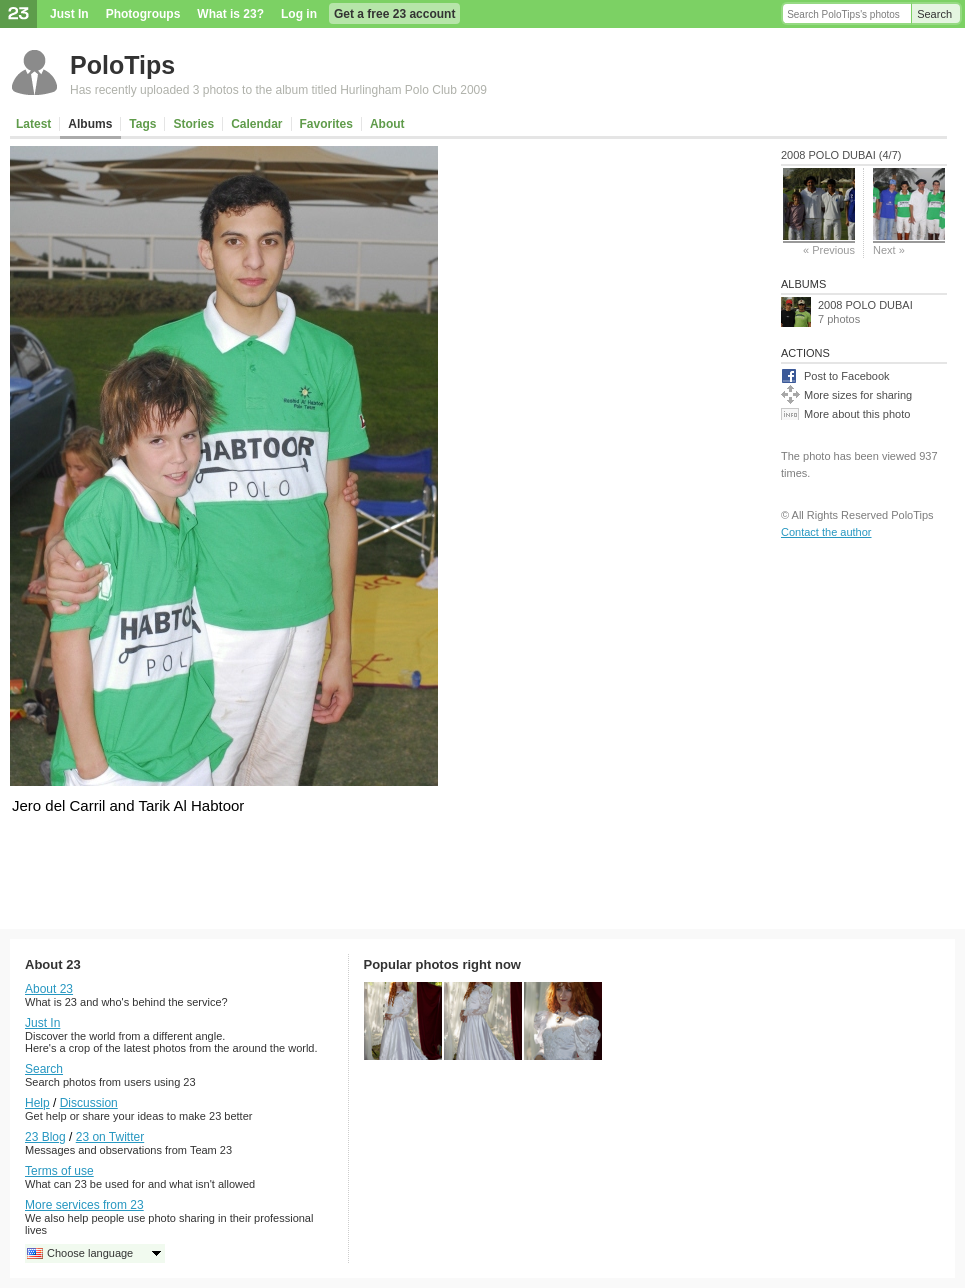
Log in (299, 14)
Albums (90, 124)
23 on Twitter (110, 1137)
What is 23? (230, 14)
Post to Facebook (847, 376)
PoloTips (122, 65)
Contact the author (826, 532)
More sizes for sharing (858, 395)
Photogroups (143, 14)
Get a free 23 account (394, 14)
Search (934, 14)
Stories (193, 124)
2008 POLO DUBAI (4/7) (841, 155)
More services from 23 (84, 1205)
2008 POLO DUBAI (865, 305)
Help (37, 1103)
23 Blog (45, 1137)
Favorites (326, 124)
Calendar (256, 124)
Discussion (89, 1103)
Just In (69, 14)
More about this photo (857, 414)
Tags (142, 124)
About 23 (49, 989)
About (387, 124)
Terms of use (59, 1171)
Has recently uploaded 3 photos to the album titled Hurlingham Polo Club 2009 (278, 90)
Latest (33, 124)
